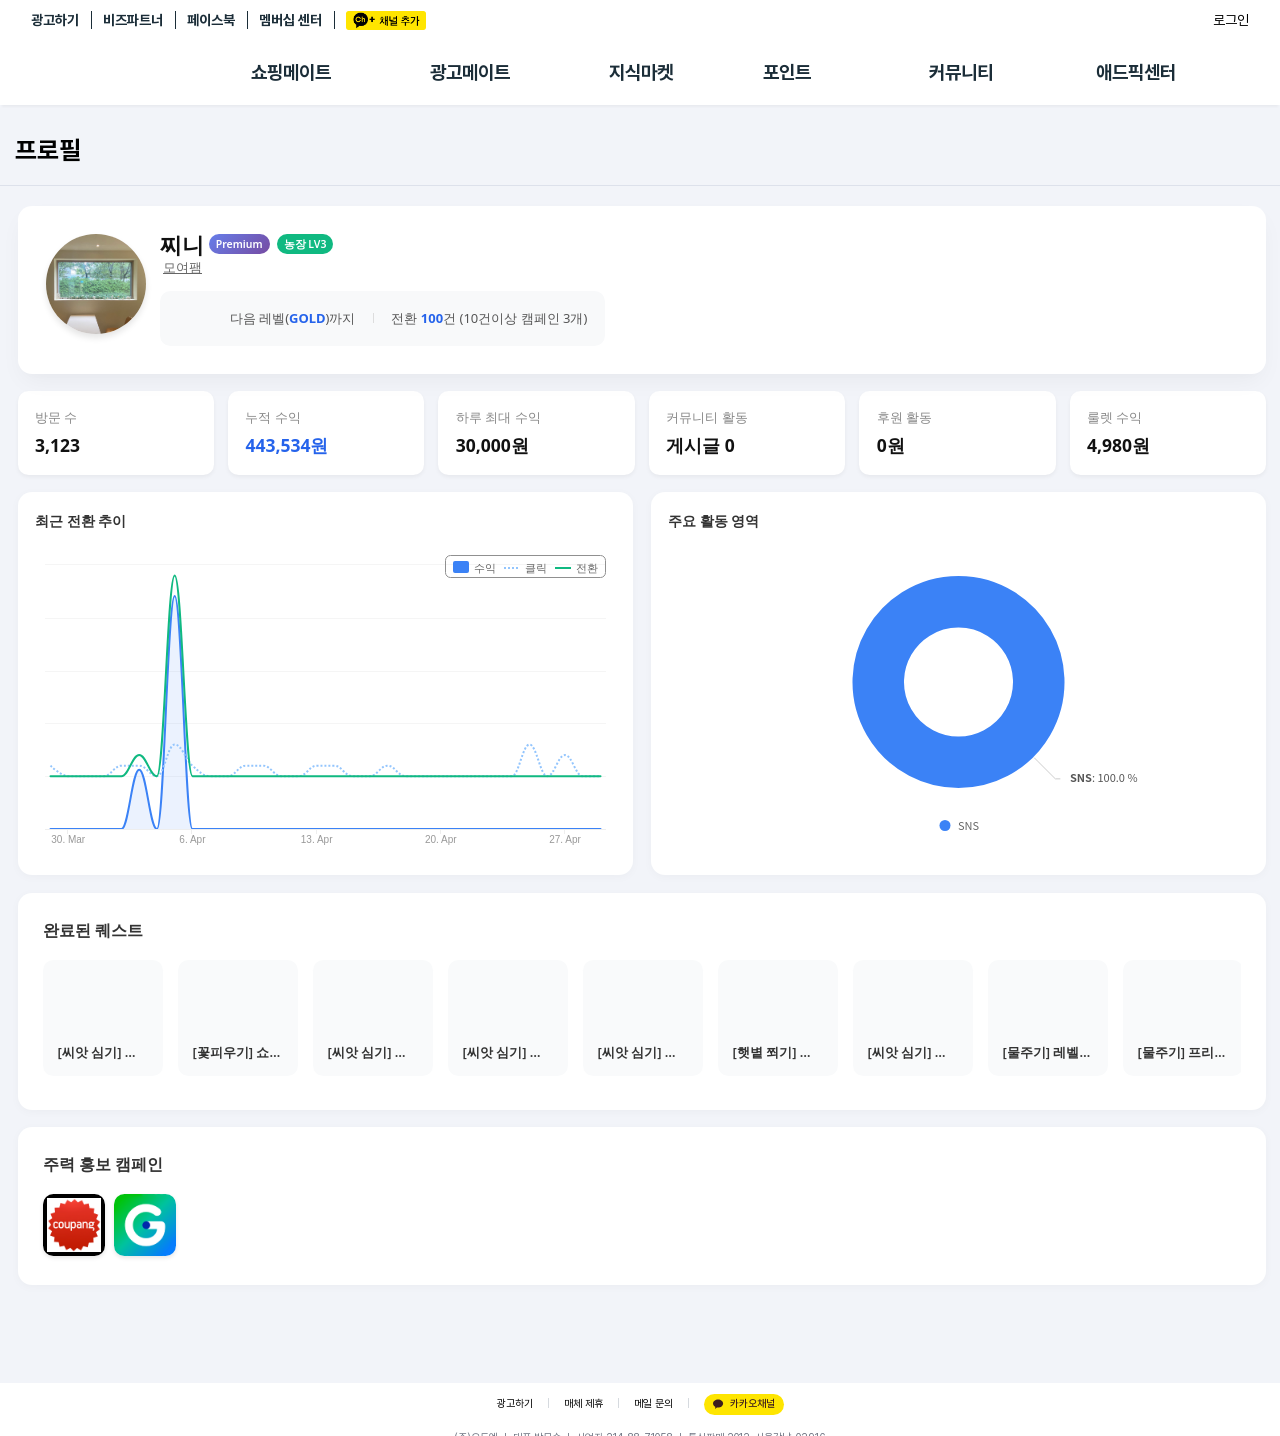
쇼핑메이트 (291, 72)
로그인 (1231, 20)
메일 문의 (653, 1403)
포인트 (787, 72)
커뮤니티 (961, 72)
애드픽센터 (1136, 72)
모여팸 (182, 267)
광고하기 (55, 20)
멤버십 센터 (290, 20)
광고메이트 (470, 72)
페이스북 (211, 20)
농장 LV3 (305, 244)
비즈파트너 (133, 20)
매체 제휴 (583, 1403)
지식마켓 (641, 72)
